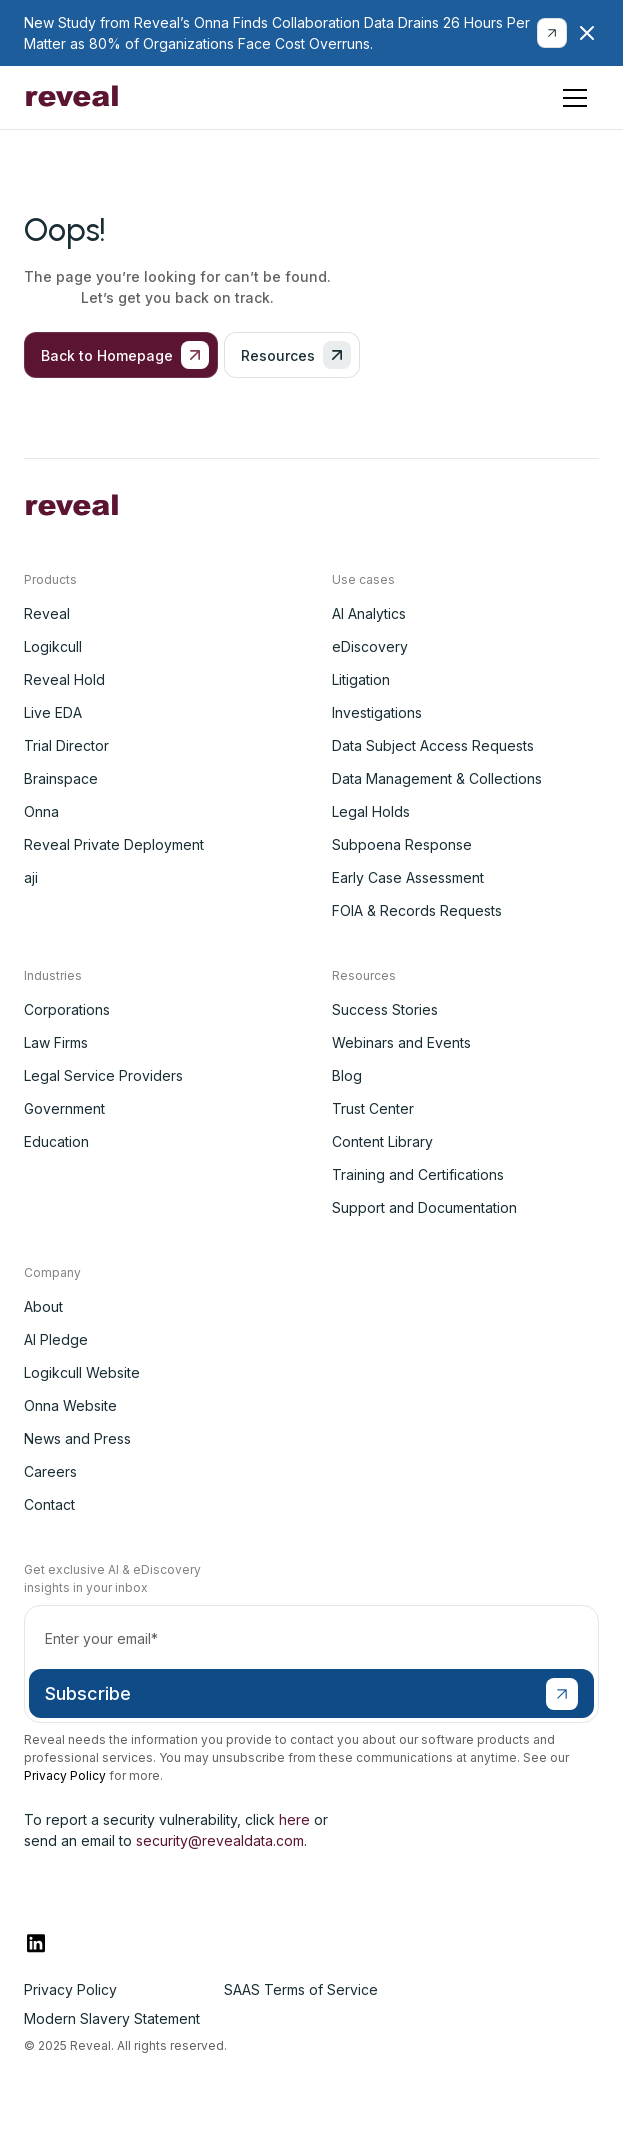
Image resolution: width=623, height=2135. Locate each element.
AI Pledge (56, 1339)
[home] (72, 98)
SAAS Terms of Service (301, 1989)
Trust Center (373, 1108)
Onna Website (70, 1405)
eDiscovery (370, 646)
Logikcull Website (82, 1372)
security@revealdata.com (220, 1840)
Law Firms (56, 1042)
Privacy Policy (65, 1775)
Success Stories (385, 1009)
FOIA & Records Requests (417, 910)
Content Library (382, 1141)
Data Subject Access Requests (433, 745)
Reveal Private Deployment (114, 844)
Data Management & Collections (437, 778)
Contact (49, 1504)
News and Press (77, 1438)
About (43, 1306)
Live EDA (53, 712)
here (294, 1819)
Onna (41, 811)
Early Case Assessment (408, 877)
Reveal (47, 613)
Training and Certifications (418, 1174)
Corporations (67, 1009)
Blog (347, 1075)
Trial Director (66, 745)
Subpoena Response (402, 844)
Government (64, 1108)
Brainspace (61, 778)
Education (56, 1141)
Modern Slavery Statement (112, 2018)
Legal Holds (371, 811)
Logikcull (53, 646)
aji (31, 877)
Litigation (361, 679)
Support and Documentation (424, 1207)
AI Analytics (369, 613)
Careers (50, 1471)
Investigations (377, 712)
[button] (575, 98)
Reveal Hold (64, 679)
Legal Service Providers (103, 1075)
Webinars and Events (401, 1042)
